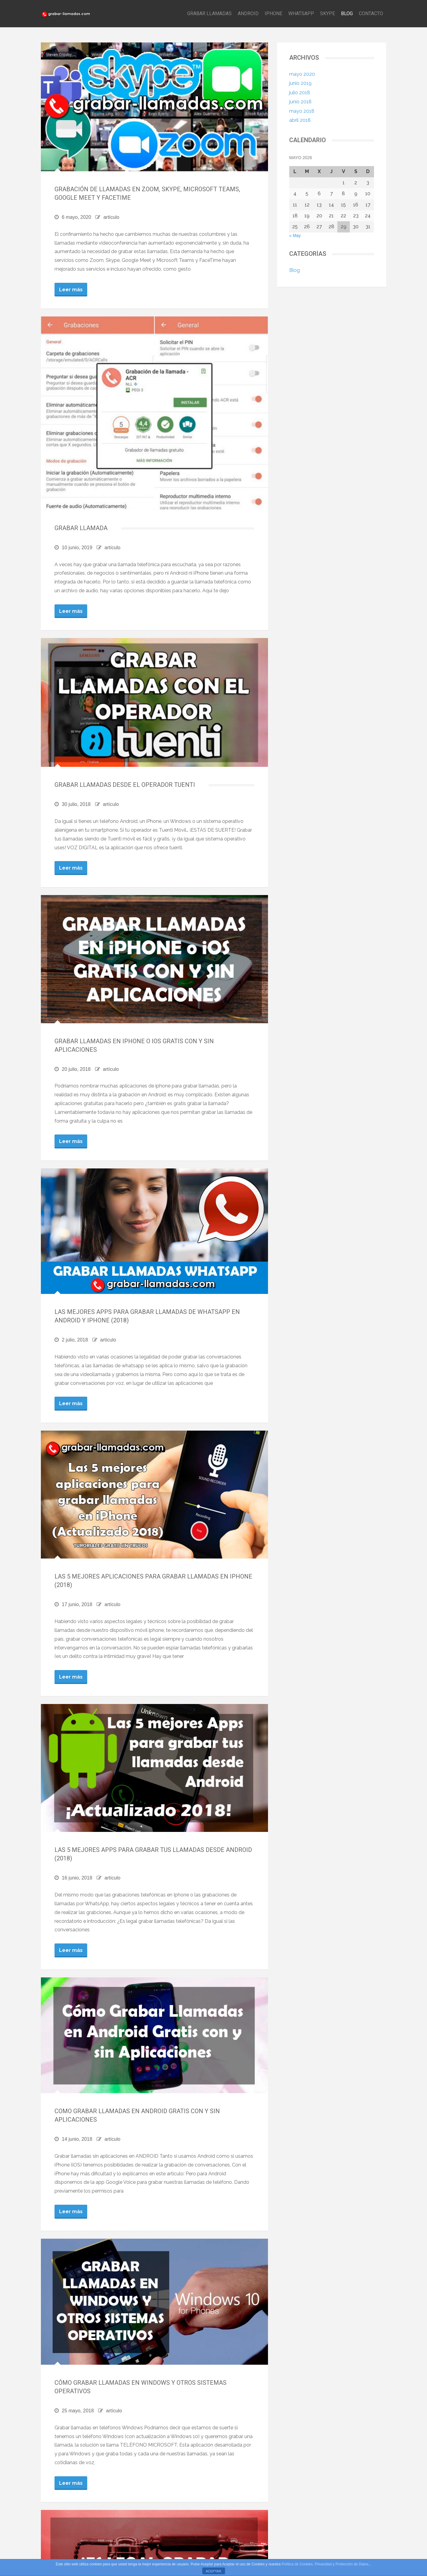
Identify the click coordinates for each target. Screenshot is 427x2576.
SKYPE (327, 13)
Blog (294, 270)
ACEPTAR (213, 2571)
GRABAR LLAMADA (81, 528)
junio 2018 (300, 102)
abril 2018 (300, 120)
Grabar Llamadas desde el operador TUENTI (125, 784)
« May (295, 235)
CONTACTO (371, 13)
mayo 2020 (302, 74)
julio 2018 (299, 92)
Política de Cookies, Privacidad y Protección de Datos (325, 2564)
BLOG (347, 13)
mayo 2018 (301, 111)
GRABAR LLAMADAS (209, 13)
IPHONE (273, 13)
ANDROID (248, 13)
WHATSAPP (301, 13)
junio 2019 (300, 83)
